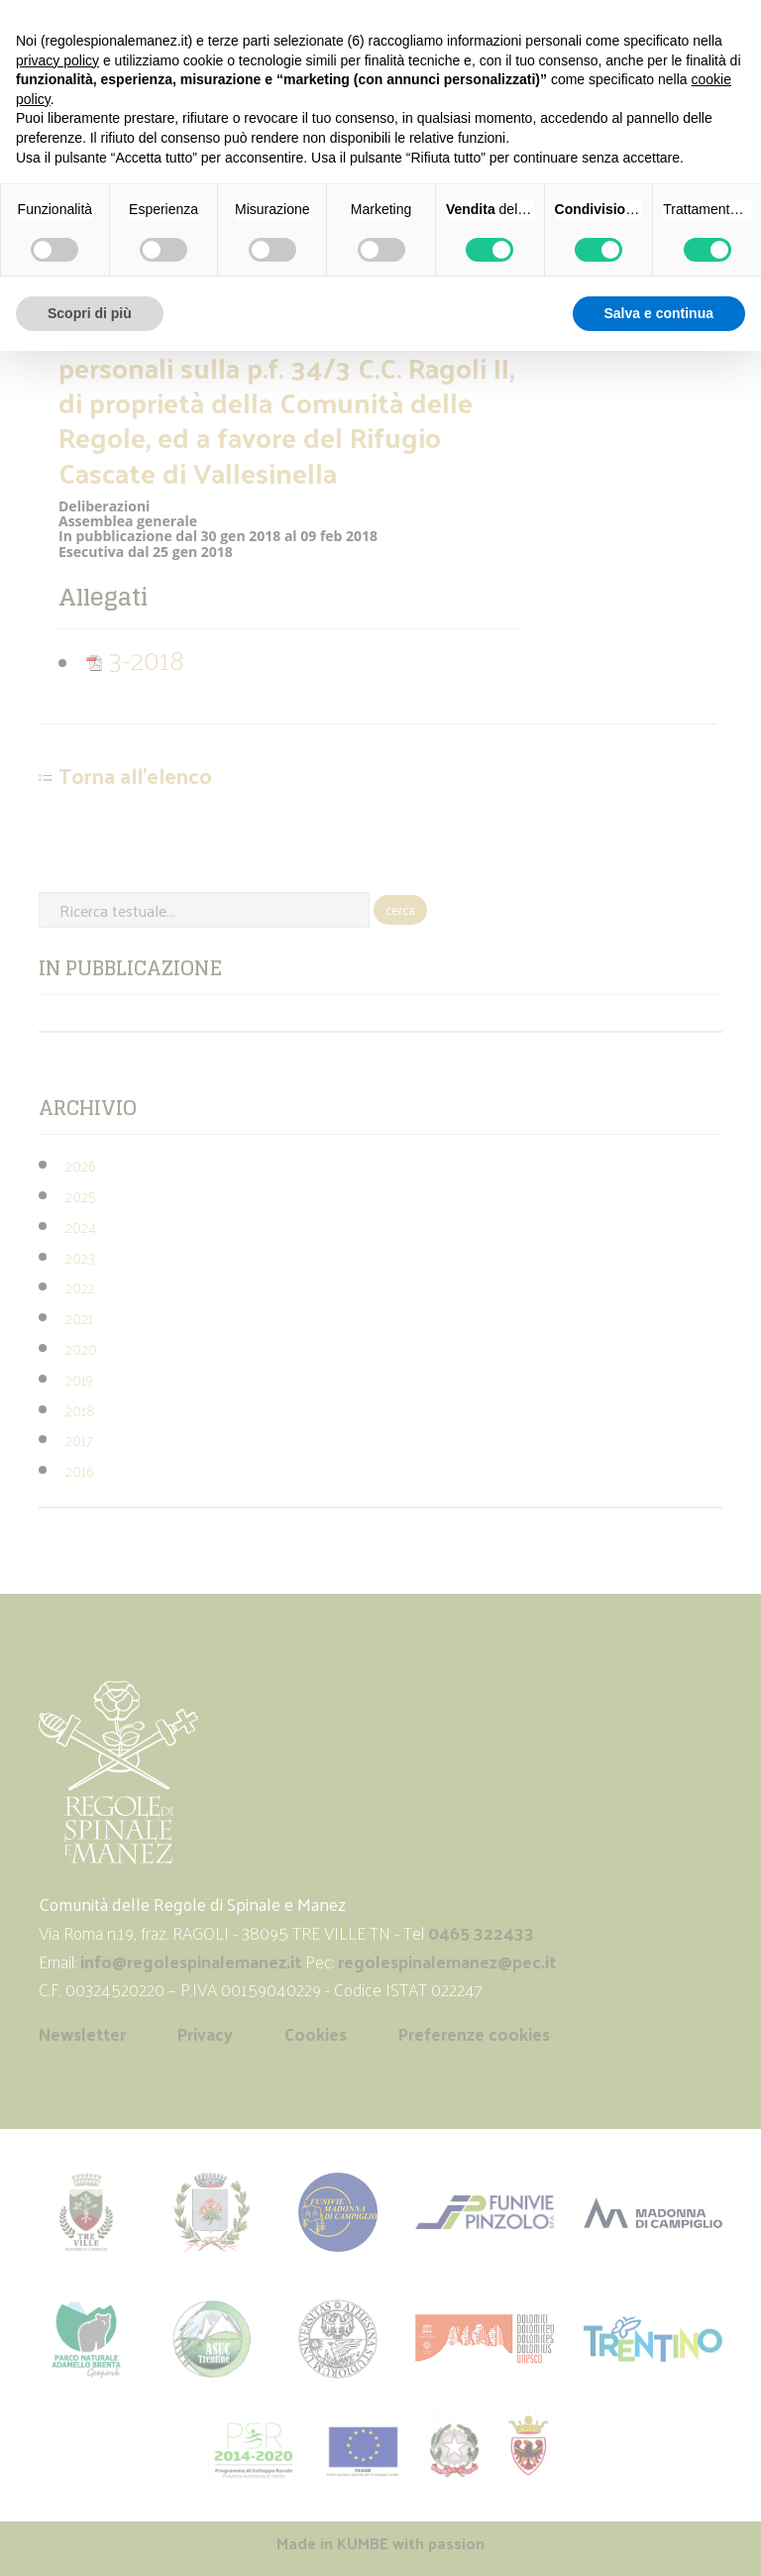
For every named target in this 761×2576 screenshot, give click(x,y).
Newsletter (82, 2034)
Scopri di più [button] (90, 313)
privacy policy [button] (57, 60)
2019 (79, 1379)
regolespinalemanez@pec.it (449, 1961)
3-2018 (134, 658)
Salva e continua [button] (658, 313)
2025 (80, 1195)
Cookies (315, 2034)
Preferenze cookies (474, 2034)
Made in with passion (380, 2542)
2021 (79, 1317)
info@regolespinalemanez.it (190, 1961)
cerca (400, 909)
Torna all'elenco (135, 776)
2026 (80, 1165)
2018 (80, 1410)
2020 (81, 1348)
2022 (80, 1287)
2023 (80, 1257)
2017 (79, 1439)
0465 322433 (481, 1933)
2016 (79, 1470)
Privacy (205, 2034)
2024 (80, 1226)
